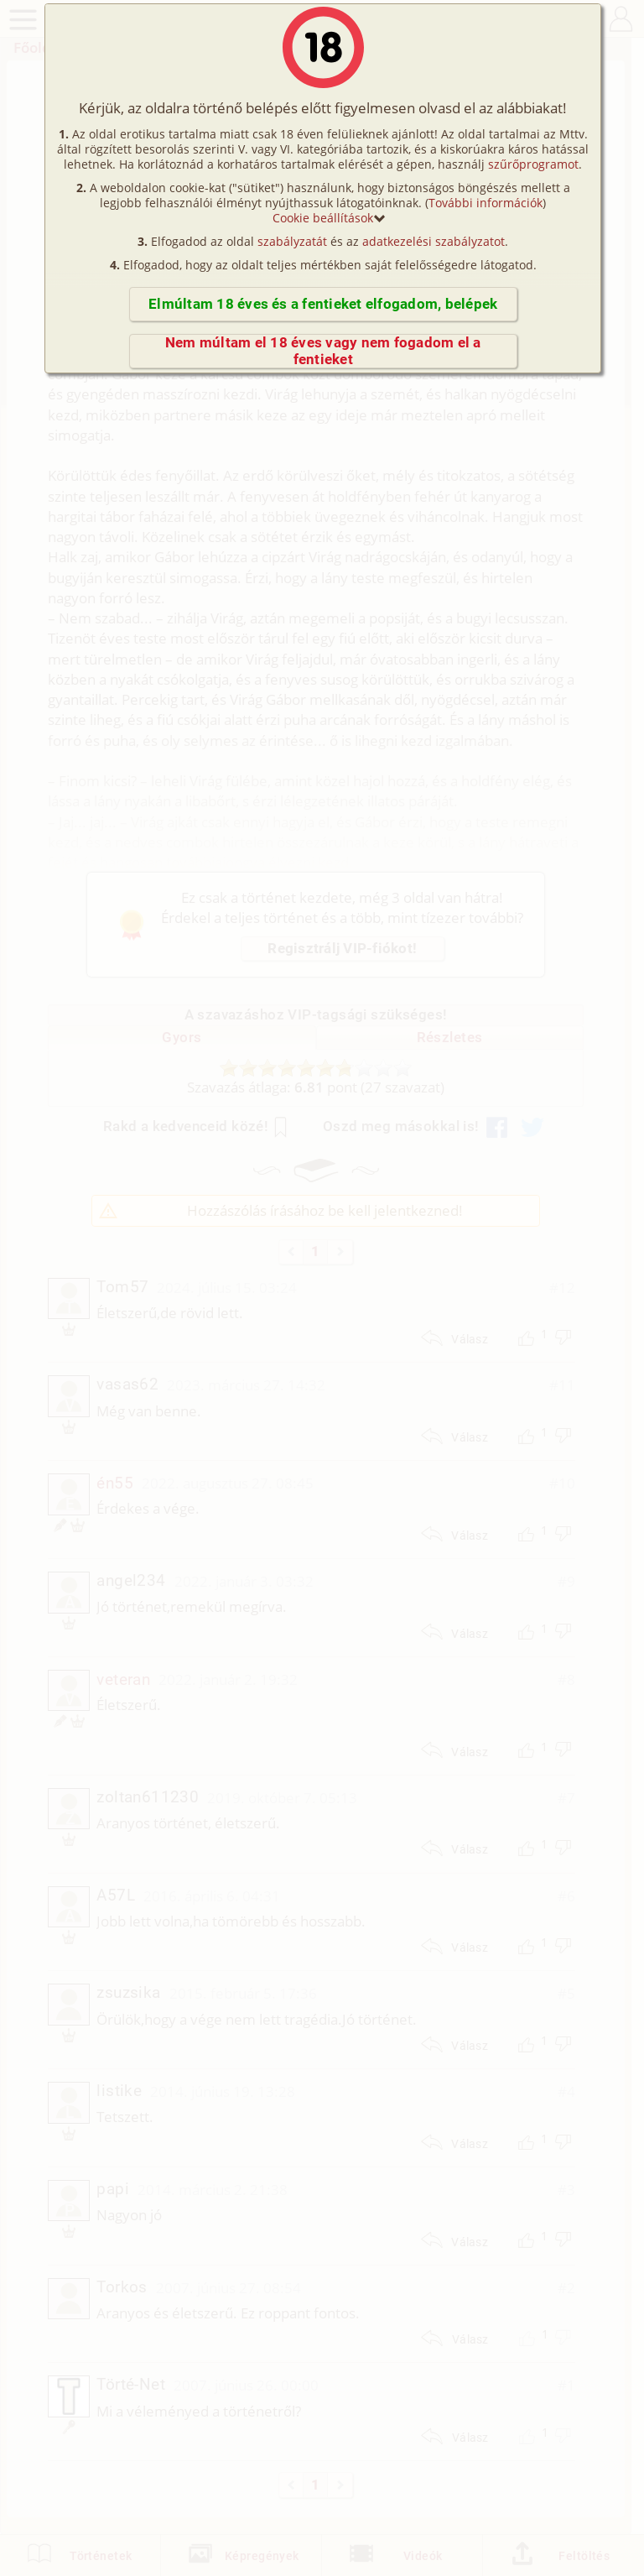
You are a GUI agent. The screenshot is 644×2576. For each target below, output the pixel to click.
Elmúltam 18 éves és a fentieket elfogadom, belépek (322, 304)
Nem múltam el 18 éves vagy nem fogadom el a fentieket (323, 351)
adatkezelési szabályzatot (433, 241)
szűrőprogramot (533, 164)
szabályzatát (292, 241)
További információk (485, 203)
